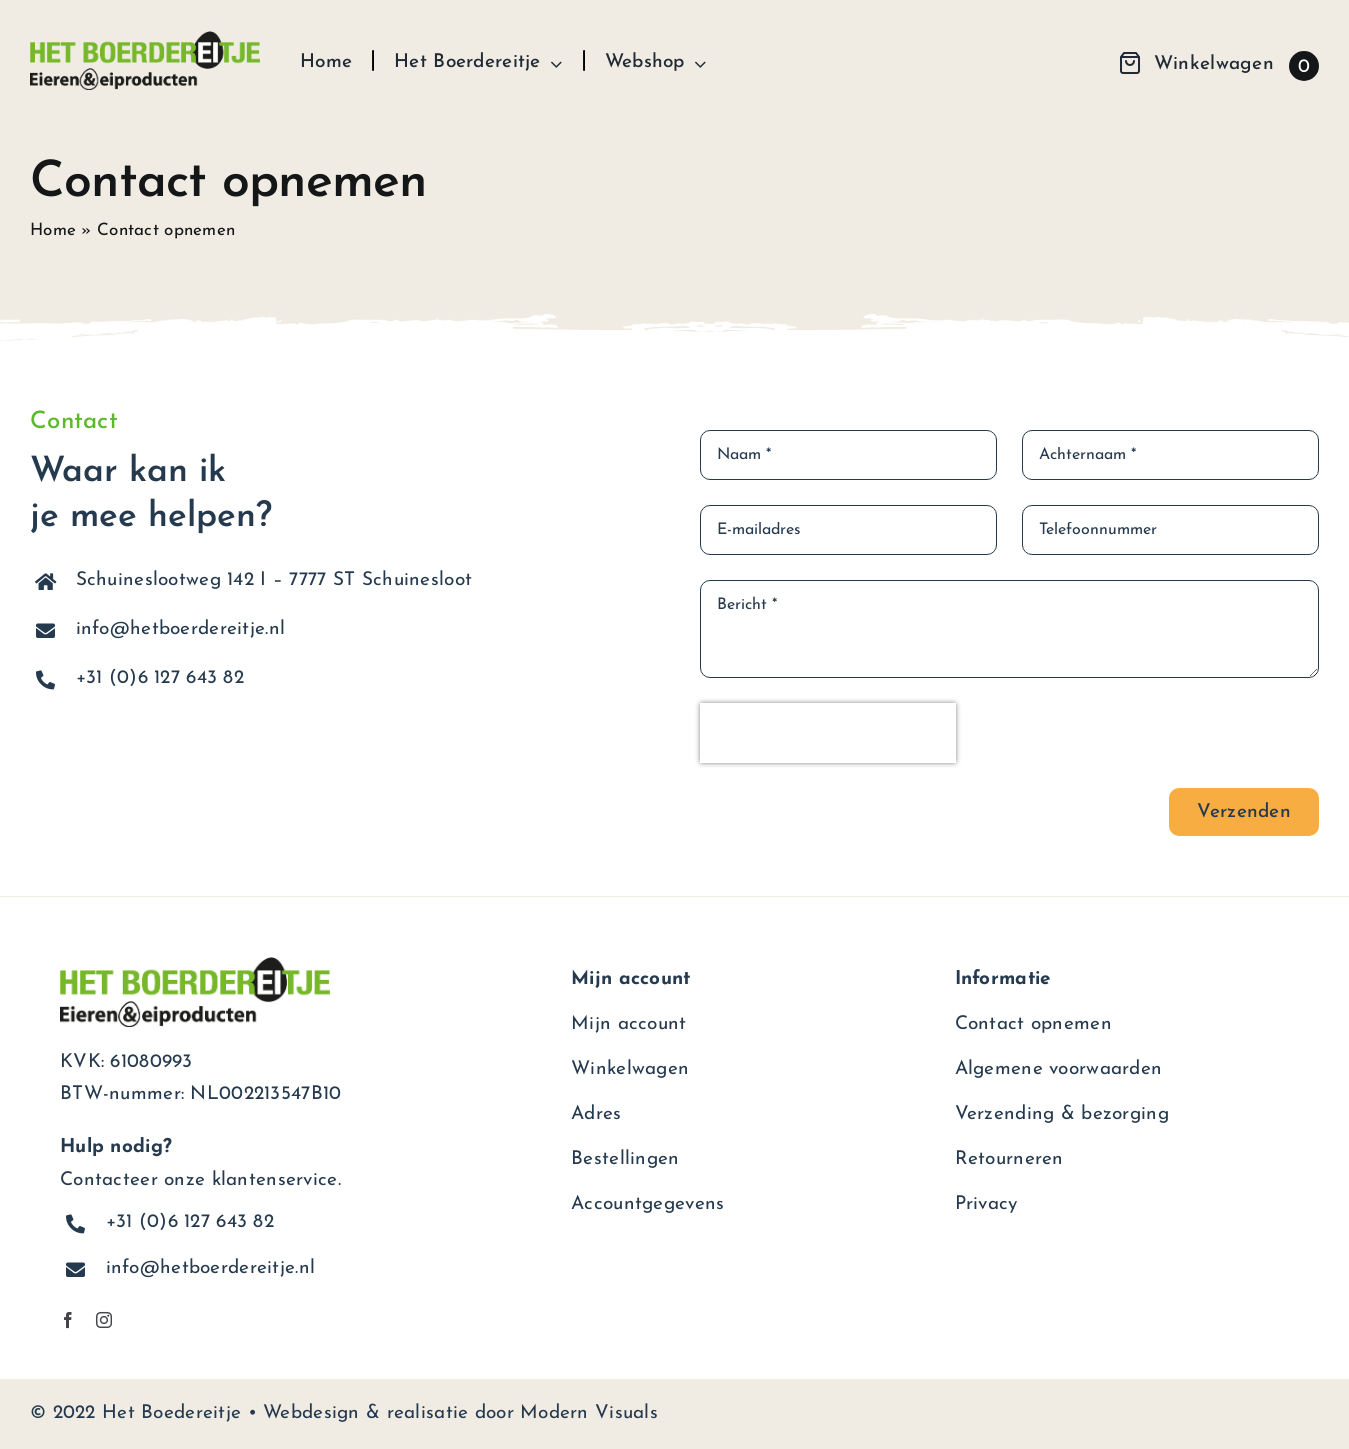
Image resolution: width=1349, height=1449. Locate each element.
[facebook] (68, 1320)
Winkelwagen (630, 1069)
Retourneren (1009, 1159)
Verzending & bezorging (1062, 1114)
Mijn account (628, 1024)
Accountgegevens (647, 1204)
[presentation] (828, 733)
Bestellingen (625, 1159)
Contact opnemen (1033, 1024)
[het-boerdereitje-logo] (145, 40)
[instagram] (104, 1320)
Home (53, 230)
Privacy (986, 1204)
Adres (596, 1114)
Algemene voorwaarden (1059, 1069)
